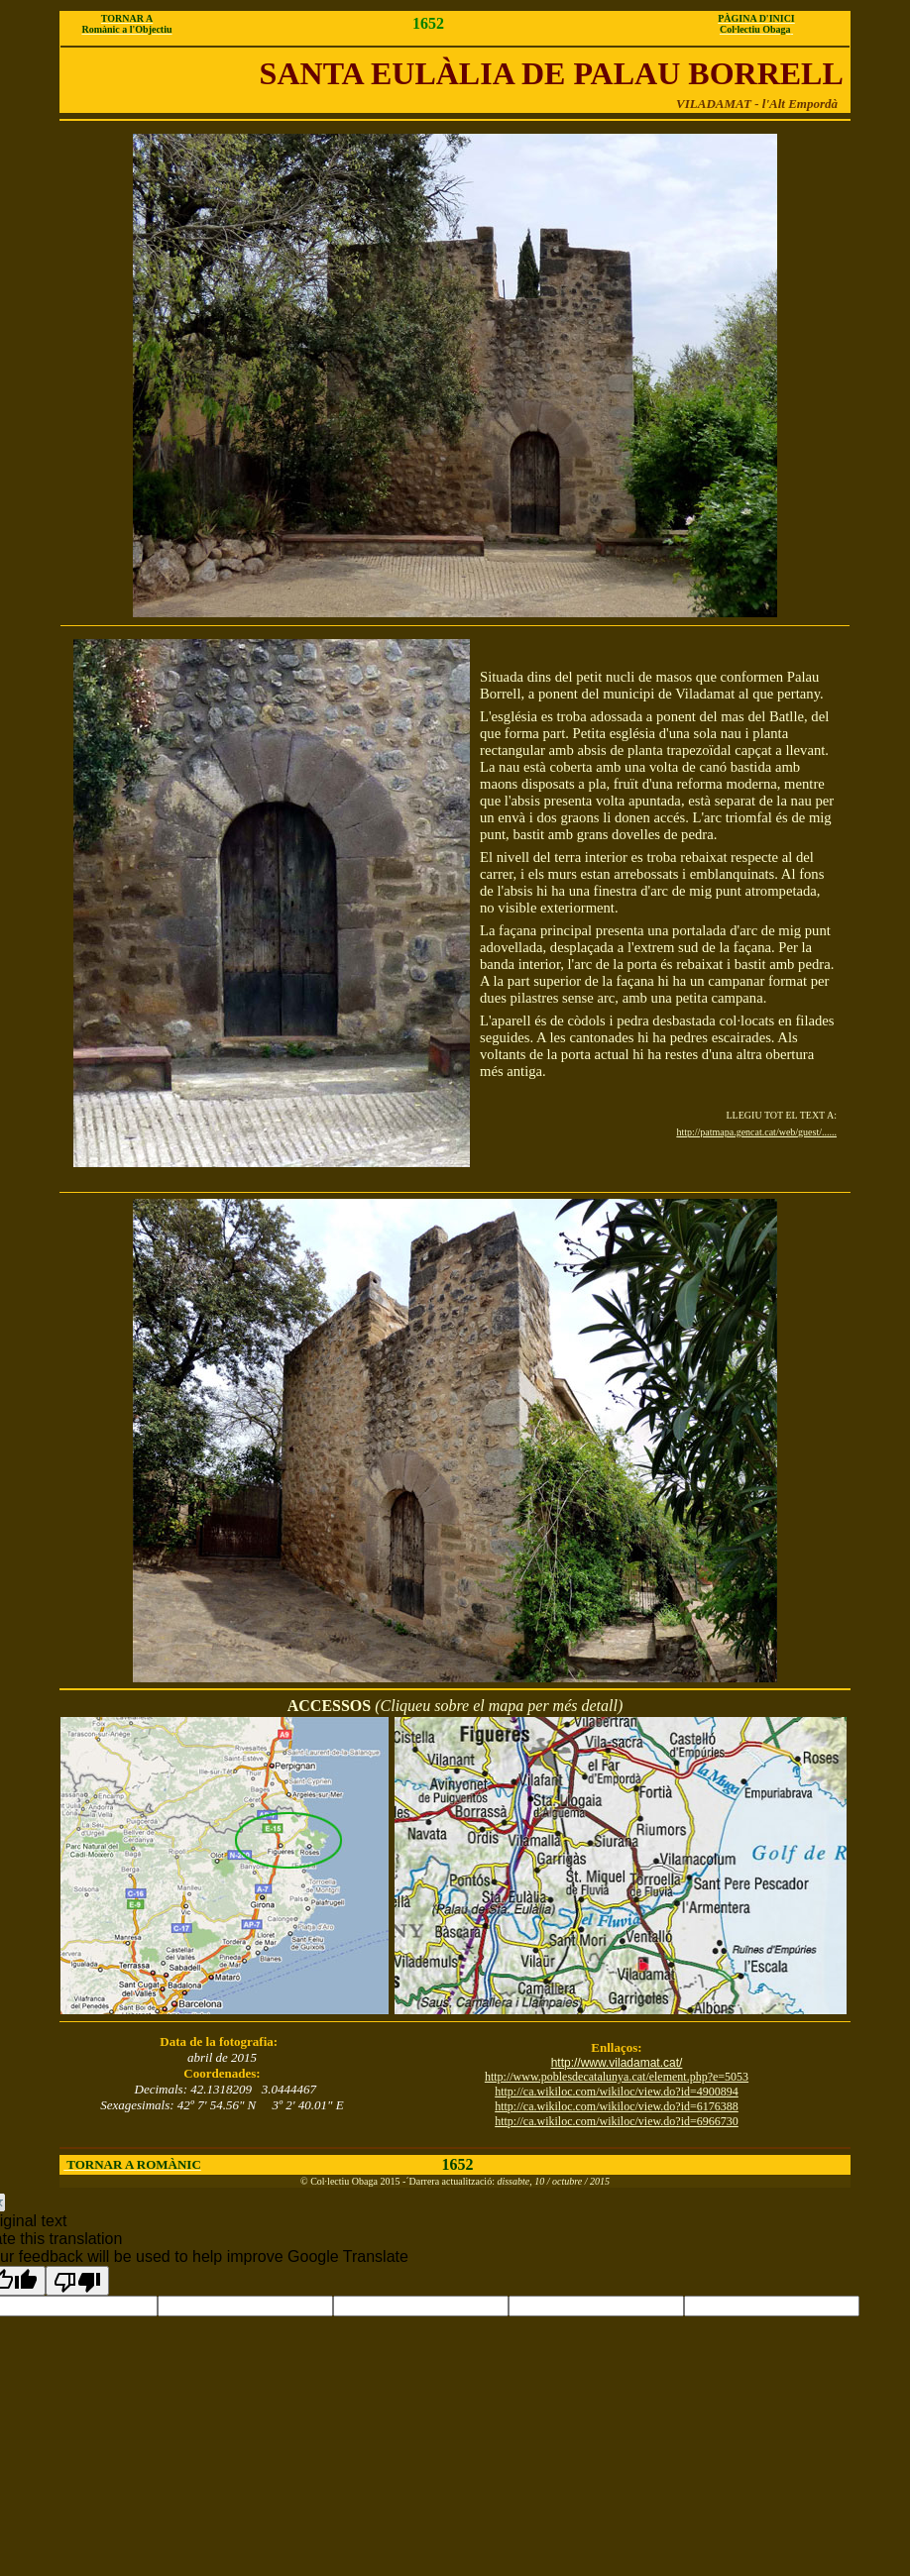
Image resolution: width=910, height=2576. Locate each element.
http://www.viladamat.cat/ (617, 2063)
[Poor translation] (77, 2281)
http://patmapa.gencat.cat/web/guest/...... (756, 1132)
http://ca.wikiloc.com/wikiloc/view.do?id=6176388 (617, 2106)
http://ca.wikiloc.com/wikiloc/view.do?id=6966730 (617, 2121)
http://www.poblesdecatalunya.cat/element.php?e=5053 (616, 2077)
